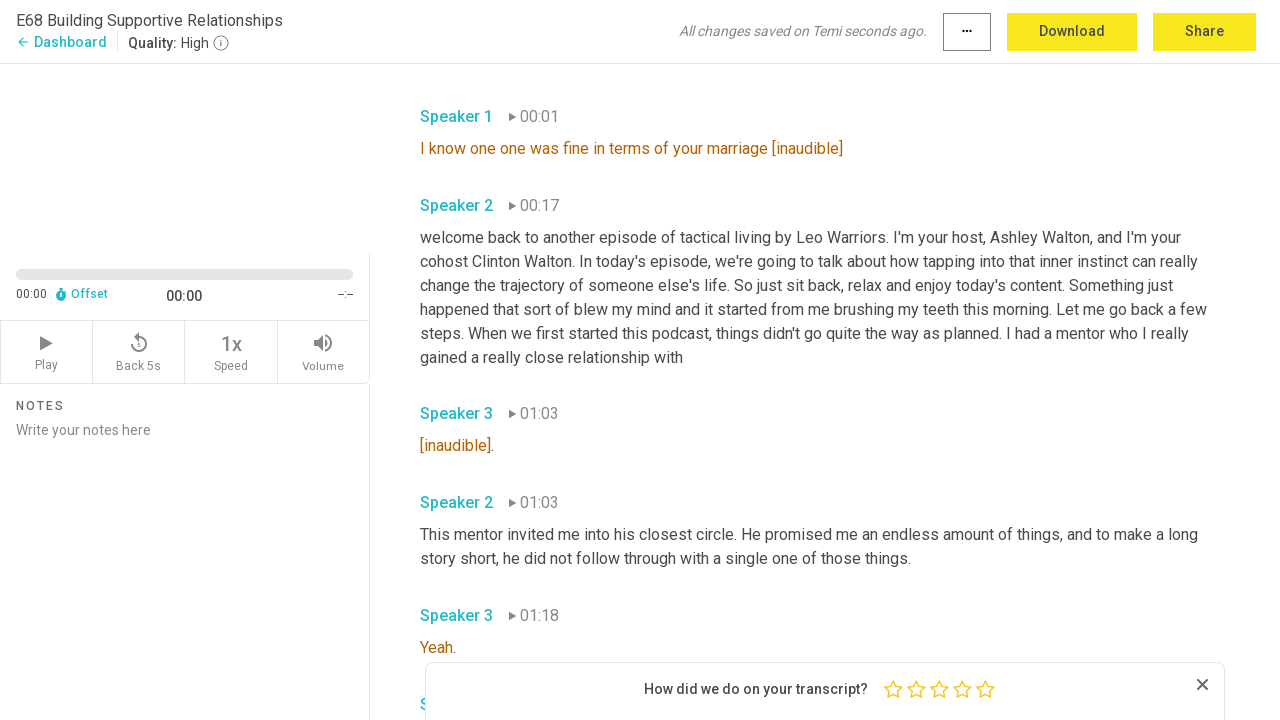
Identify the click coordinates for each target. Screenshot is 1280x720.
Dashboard (61, 42)
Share (1204, 31)
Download (1072, 31)
